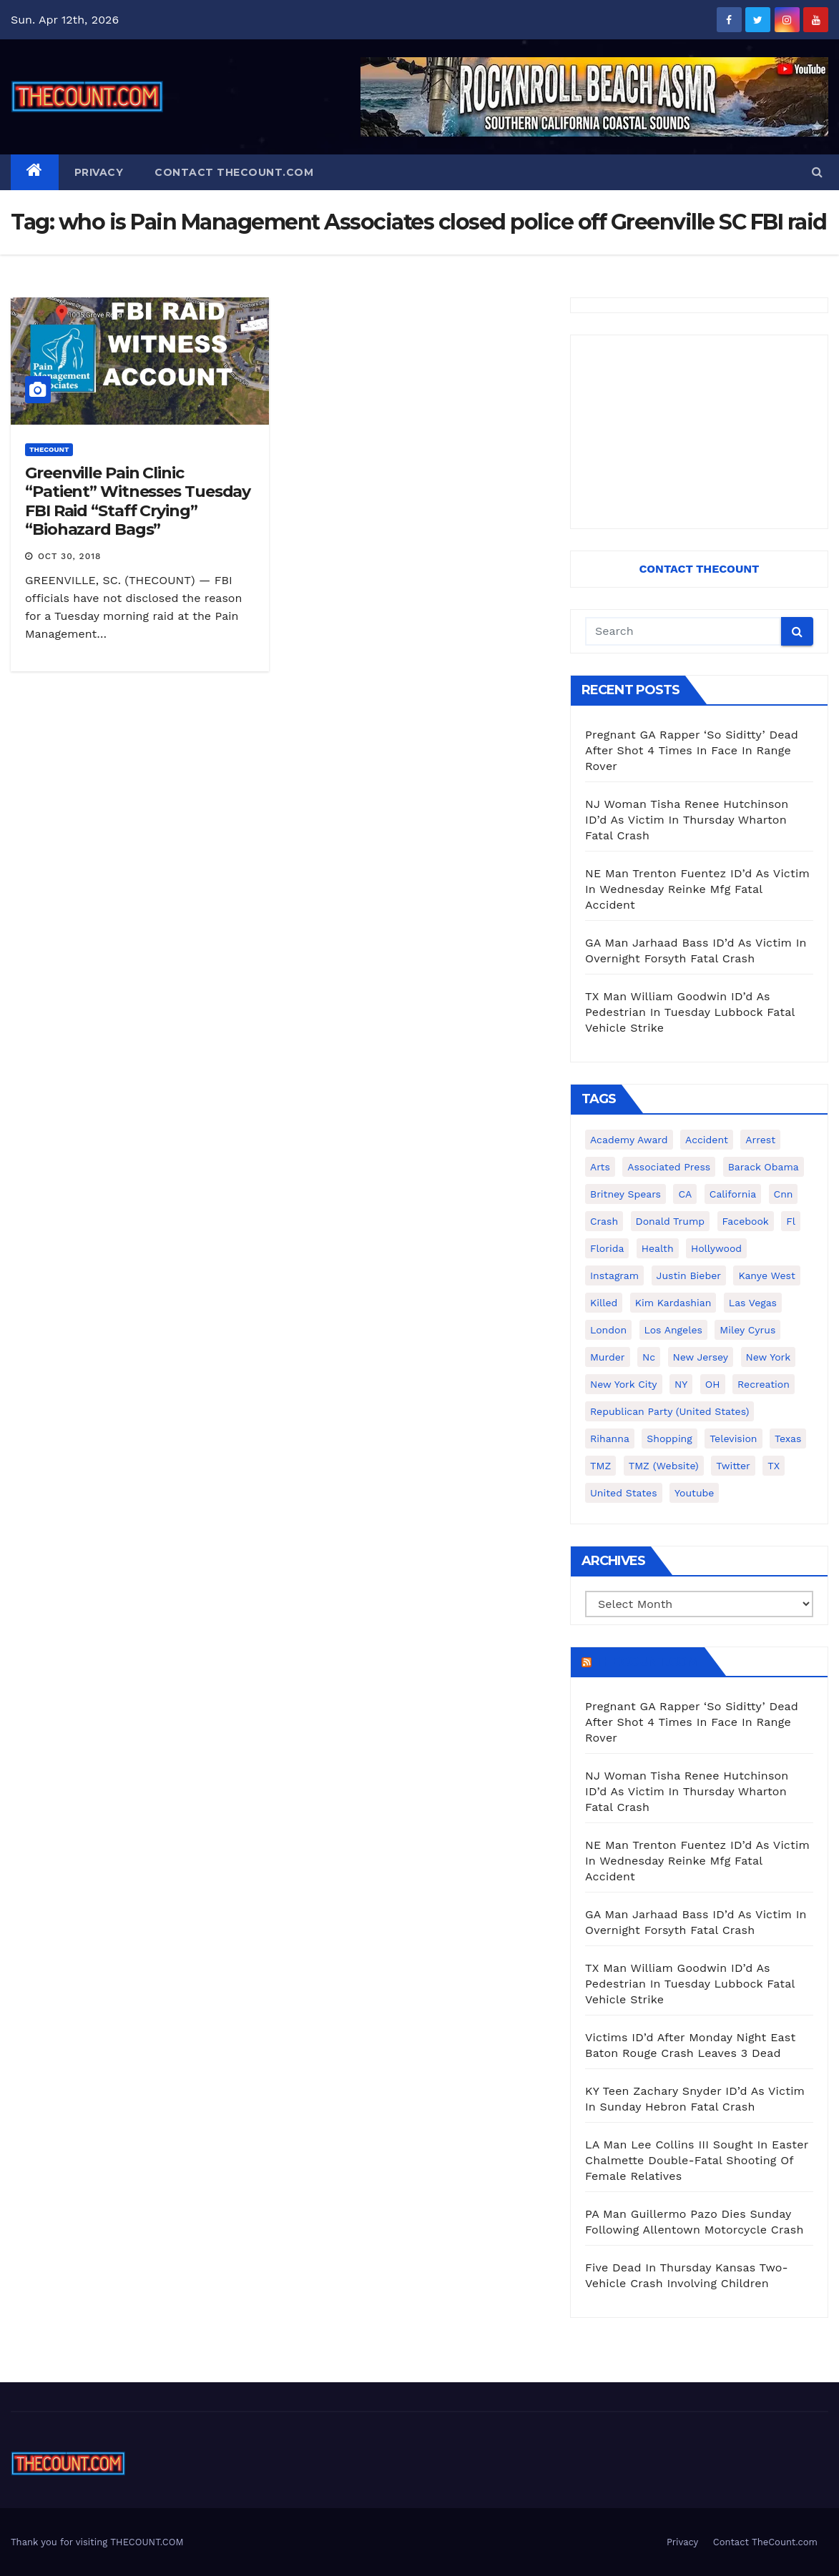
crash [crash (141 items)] (604, 1221)
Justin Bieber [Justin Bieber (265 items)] (689, 1275)
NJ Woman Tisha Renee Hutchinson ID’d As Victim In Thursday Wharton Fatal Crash (686, 819)
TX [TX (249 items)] (773, 1465)
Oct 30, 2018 (70, 556)
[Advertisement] (699, 431)
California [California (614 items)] (733, 1194)
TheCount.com (646, 1661)
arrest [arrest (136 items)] (760, 1139)
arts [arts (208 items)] (600, 1167)
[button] (817, 172)
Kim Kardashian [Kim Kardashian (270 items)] (673, 1302)
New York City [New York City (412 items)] (623, 1384)
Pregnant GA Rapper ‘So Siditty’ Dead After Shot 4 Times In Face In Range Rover (691, 750)
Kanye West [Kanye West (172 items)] (766, 1275)
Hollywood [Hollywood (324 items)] (716, 1248)
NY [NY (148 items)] (680, 1384)
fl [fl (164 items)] (790, 1221)
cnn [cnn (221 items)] (783, 1194)
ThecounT (49, 449)
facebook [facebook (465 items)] (745, 1221)
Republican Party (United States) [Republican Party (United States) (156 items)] (669, 1411)
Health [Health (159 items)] (658, 1248)
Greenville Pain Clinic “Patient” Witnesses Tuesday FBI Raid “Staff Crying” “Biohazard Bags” (137, 501)
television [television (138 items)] (733, 1438)
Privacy (99, 172)
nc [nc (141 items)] (648, 1357)
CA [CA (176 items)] (685, 1194)
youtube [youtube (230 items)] (694, 1493)
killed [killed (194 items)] (603, 1302)
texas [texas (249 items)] (788, 1438)
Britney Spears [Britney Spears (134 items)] (625, 1194)
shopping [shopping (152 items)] (669, 1438)
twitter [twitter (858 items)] (733, 1465)
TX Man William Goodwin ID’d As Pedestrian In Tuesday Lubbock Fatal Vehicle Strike (690, 1012)
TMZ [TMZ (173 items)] (600, 1465)
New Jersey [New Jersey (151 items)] (701, 1357)
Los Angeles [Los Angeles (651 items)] (673, 1330)
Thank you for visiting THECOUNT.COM (97, 2542)
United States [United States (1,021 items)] (623, 1493)
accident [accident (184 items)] (706, 1139)
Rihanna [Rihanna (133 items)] (609, 1438)
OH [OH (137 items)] (712, 1384)
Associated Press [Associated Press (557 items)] (668, 1167)
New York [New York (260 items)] (768, 1357)
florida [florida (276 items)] (607, 1248)
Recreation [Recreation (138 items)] (763, 1384)
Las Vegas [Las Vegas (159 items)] (753, 1302)
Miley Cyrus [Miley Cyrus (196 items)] (747, 1330)
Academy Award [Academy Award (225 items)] (629, 1139)
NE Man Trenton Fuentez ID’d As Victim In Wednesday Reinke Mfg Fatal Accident (697, 889)
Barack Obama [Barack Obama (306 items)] (763, 1167)
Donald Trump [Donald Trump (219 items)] (670, 1221)
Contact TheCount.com (233, 172)
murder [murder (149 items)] (607, 1357)
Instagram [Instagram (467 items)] (614, 1275)
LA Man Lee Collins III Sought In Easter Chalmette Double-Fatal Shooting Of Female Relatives (696, 2160)
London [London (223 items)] (608, 1330)
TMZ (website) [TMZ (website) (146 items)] (664, 1465)
